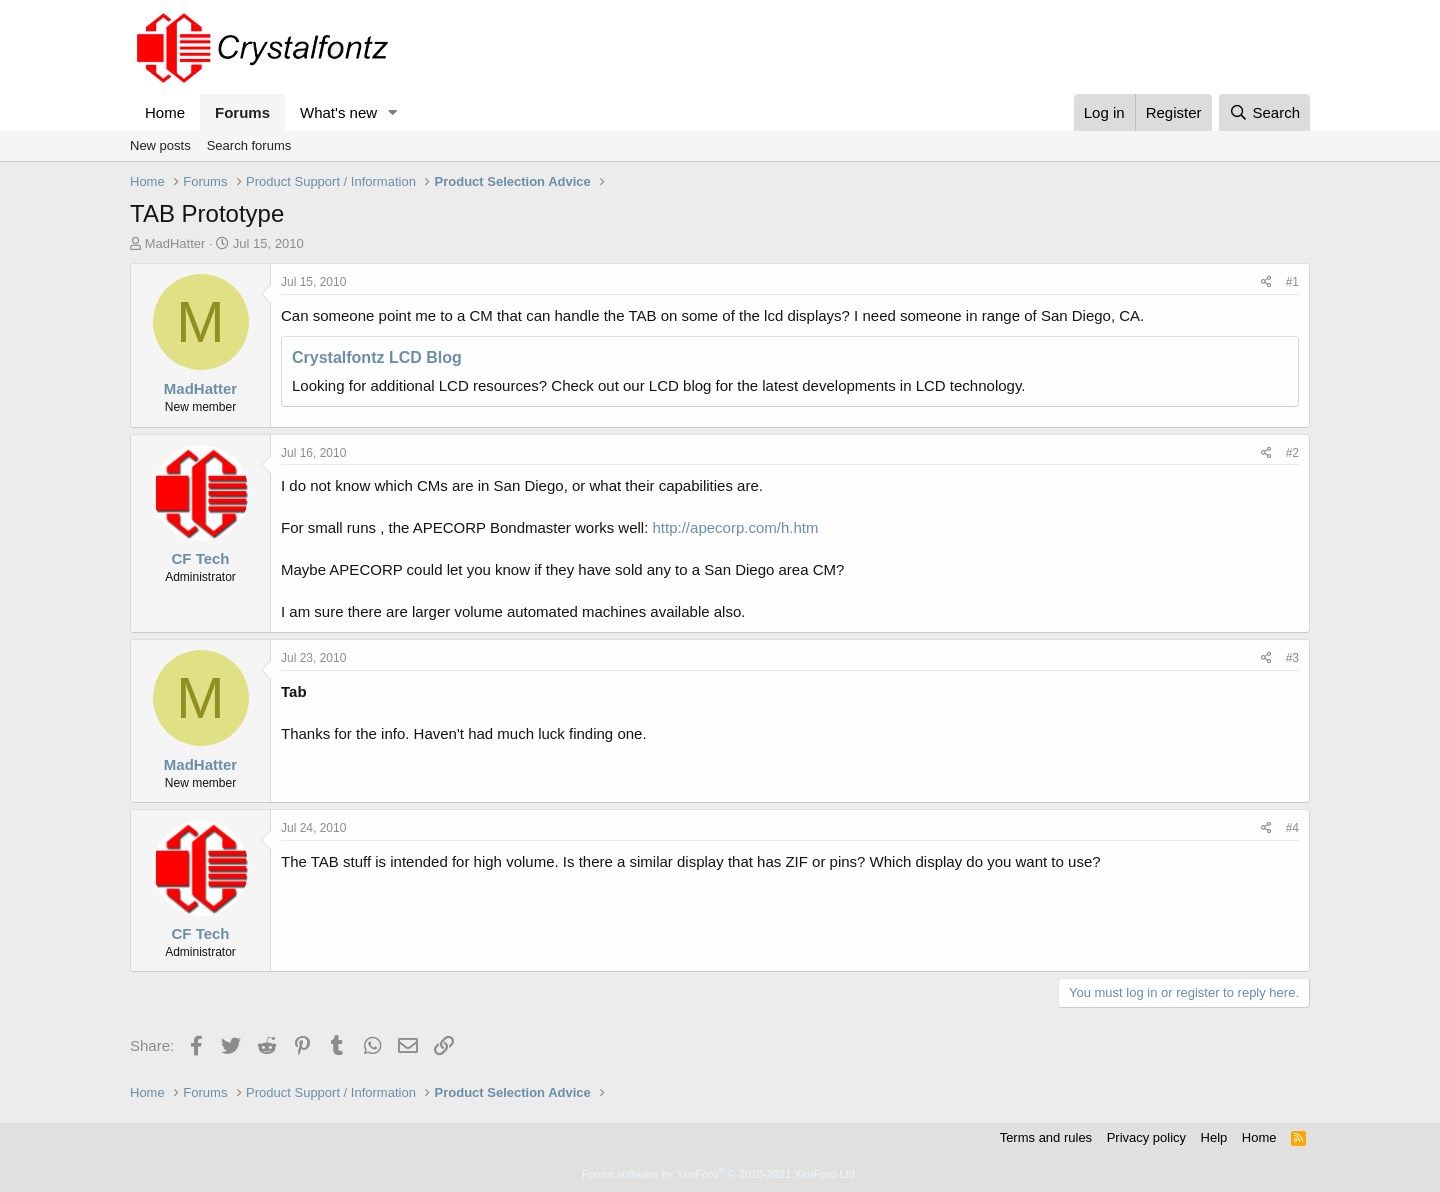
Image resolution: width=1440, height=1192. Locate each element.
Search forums (249, 145)
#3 (1292, 658)
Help (1214, 1137)
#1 (1292, 282)
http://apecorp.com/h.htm (736, 527)
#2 (1292, 453)
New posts (160, 145)
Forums (242, 112)
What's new (338, 112)
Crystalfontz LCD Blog (377, 357)
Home (165, 112)
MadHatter (175, 243)
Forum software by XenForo (720, 1174)
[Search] (1264, 112)
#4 (1292, 828)
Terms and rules (1046, 1137)
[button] (393, 112)
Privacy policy (1146, 1137)
